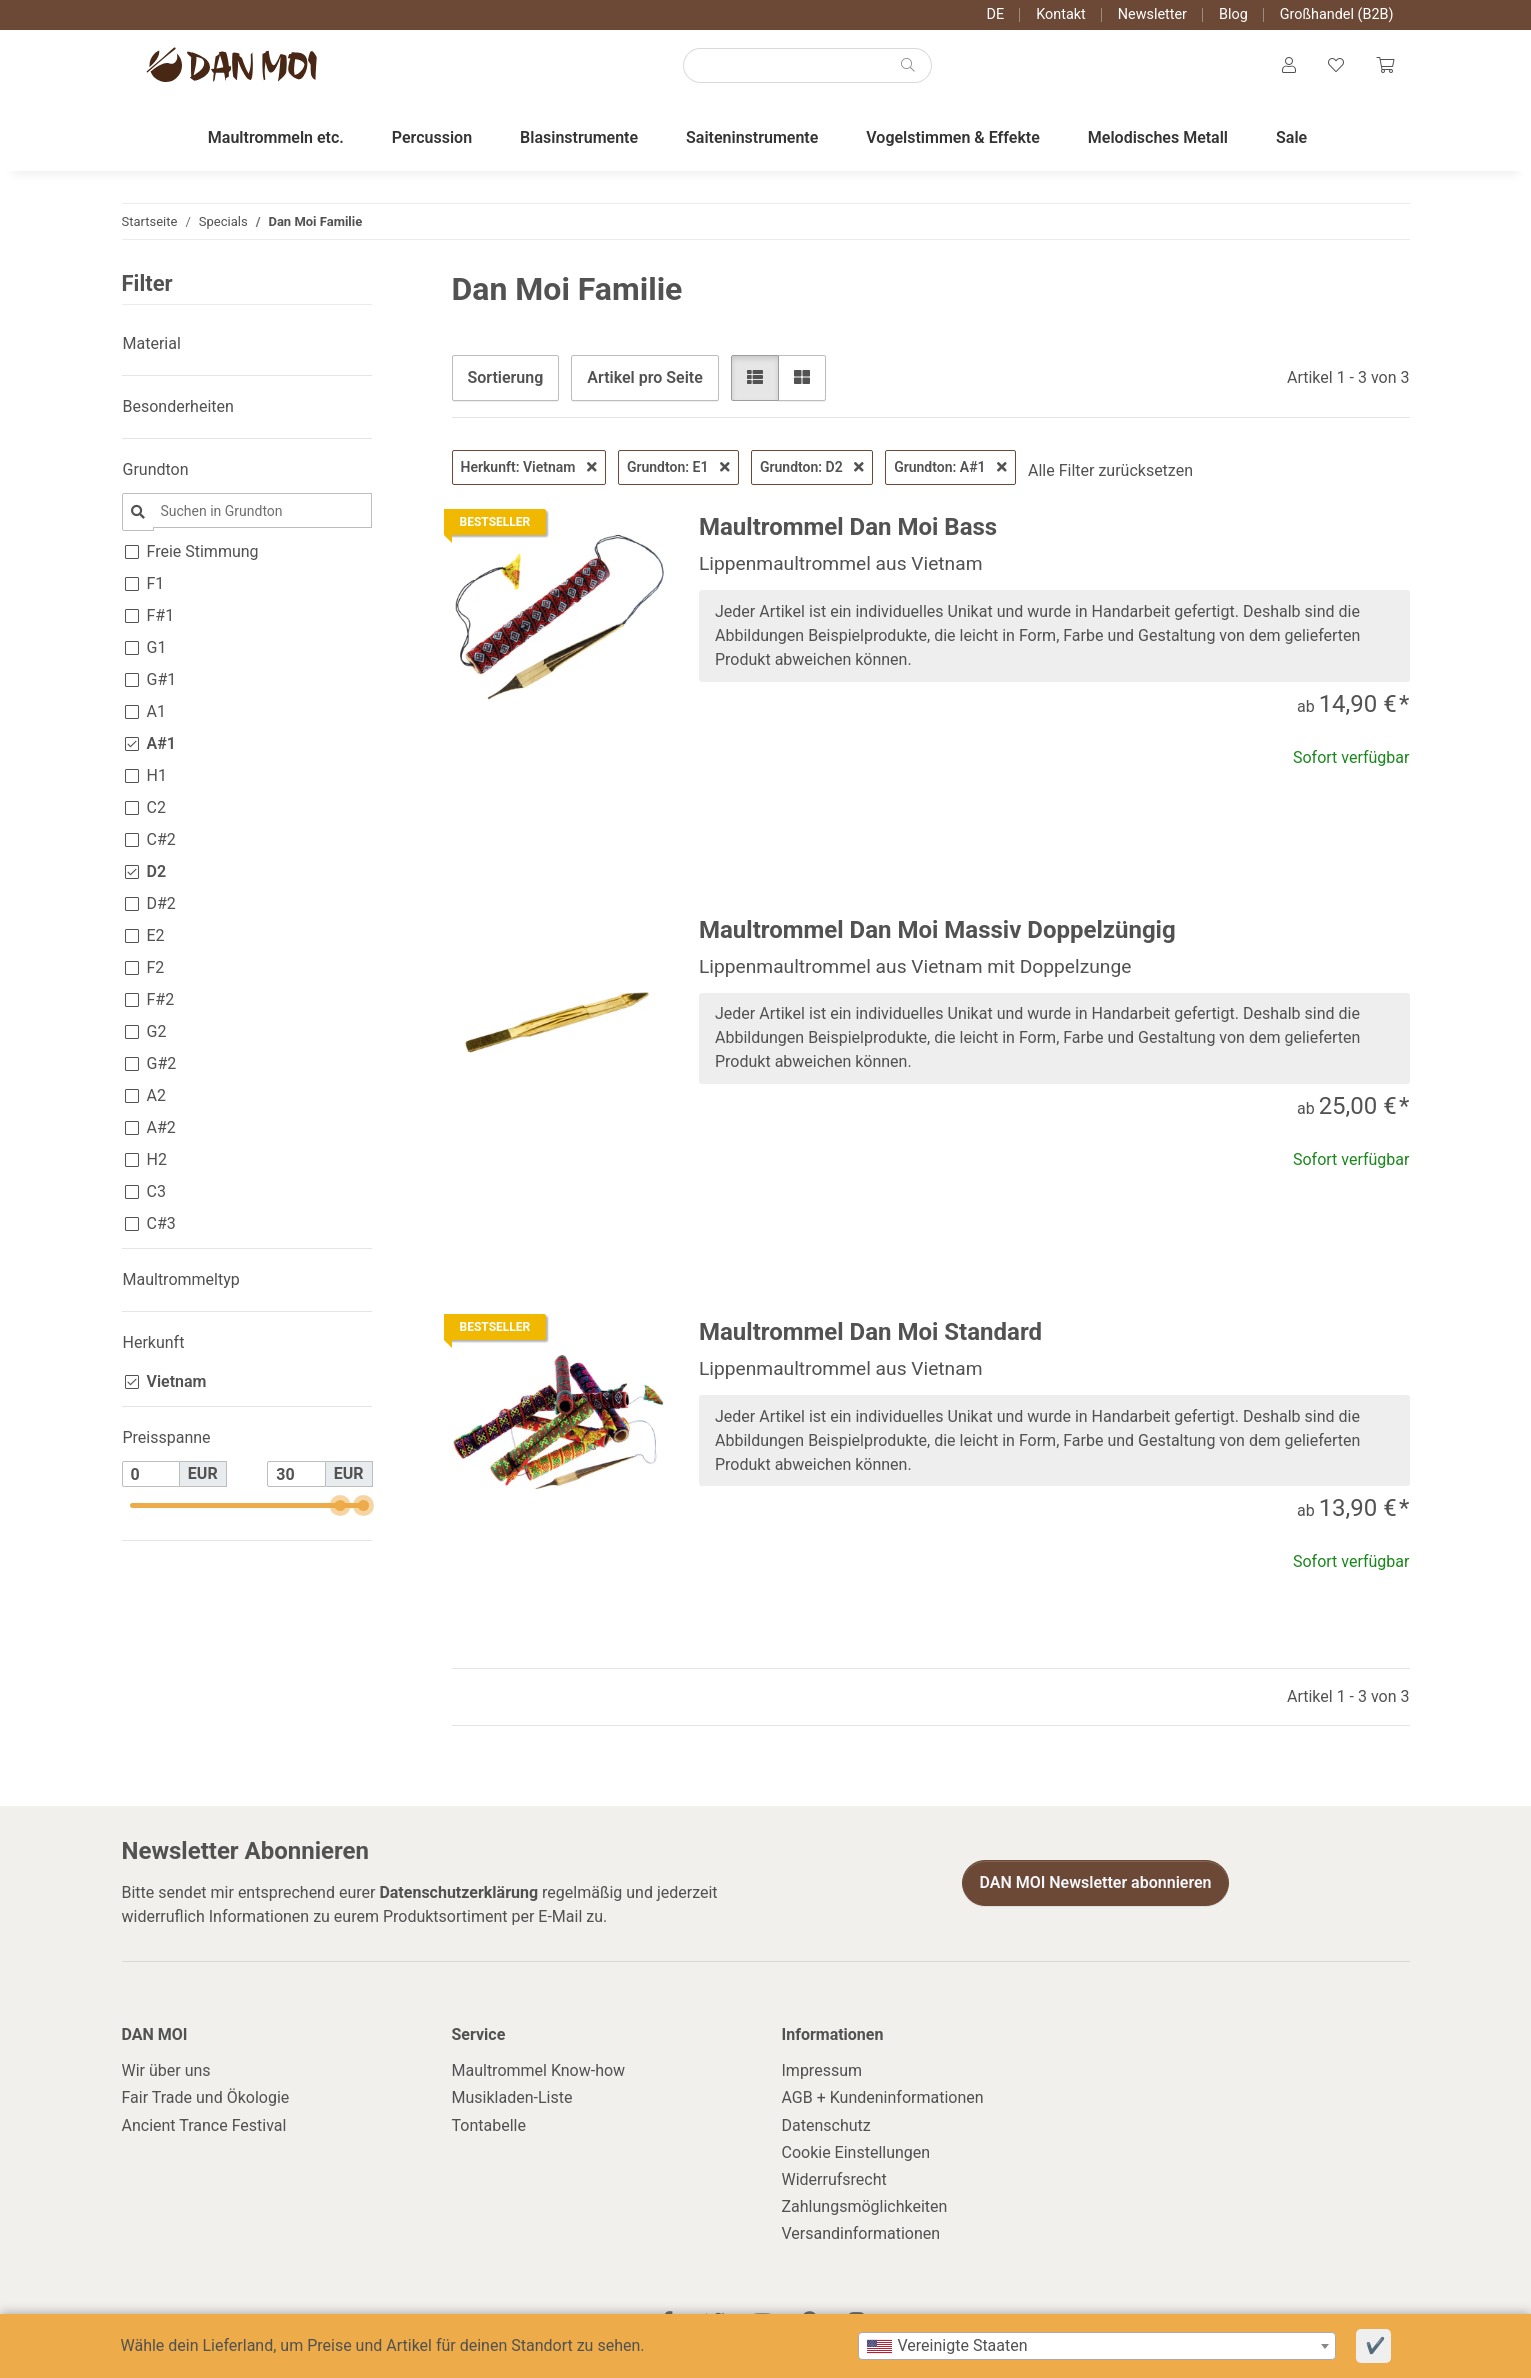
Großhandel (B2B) (1337, 14)
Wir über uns (166, 2070)
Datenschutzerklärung (458, 1892)
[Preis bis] (296, 1474)
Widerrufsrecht (834, 2179)
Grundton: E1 (678, 467)
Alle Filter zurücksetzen (1110, 470)
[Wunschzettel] (1336, 66)
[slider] (340, 1505)
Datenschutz (826, 2125)
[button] (1289, 66)
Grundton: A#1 (950, 467)
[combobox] (1097, 2346)
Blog (1233, 14)
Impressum (822, 2070)
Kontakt (1061, 14)
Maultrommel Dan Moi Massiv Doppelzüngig (937, 930)
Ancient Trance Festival (204, 2125)
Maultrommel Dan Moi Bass (848, 527)
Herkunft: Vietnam (529, 467)
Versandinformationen (861, 2233)
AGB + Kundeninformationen (883, 2097)
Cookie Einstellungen (856, 2152)
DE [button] (996, 14)
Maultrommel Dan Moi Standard (870, 1332)
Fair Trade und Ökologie (206, 2097)
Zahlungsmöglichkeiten (865, 2206)
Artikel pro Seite (644, 377)
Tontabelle (489, 2125)
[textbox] (1097, 2346)
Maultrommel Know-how (539, 2070)
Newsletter (1152, 14)
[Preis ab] (151, 1474)
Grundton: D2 (812, 467)
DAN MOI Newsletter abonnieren (1095, 1882)
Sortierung (506, 377)
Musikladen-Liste (512, 2097)
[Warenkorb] (1385, 66)
